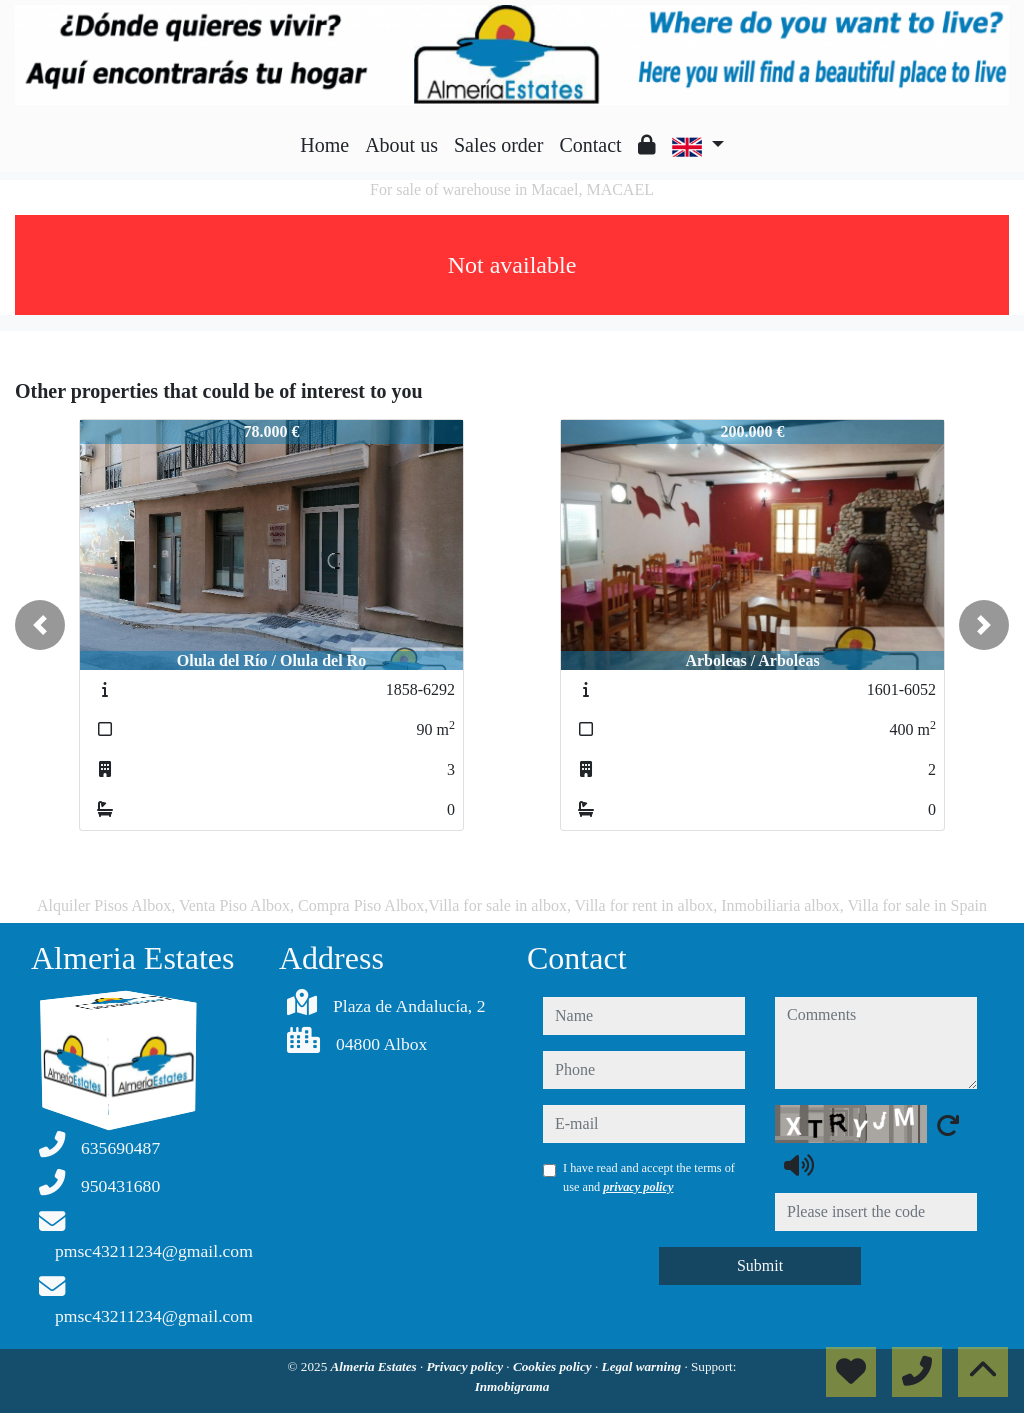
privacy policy (638, 1187)
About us (401, 145)
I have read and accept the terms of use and (649, 1177)
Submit (760, 1265)
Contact (590, 145)
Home (324, 145)
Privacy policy (467, 1366)
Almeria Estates (375, 1366)
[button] (40, 625)
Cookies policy (554, 1366)
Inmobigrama (512, 1386)
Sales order (498, 145)
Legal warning (643, 1366)
